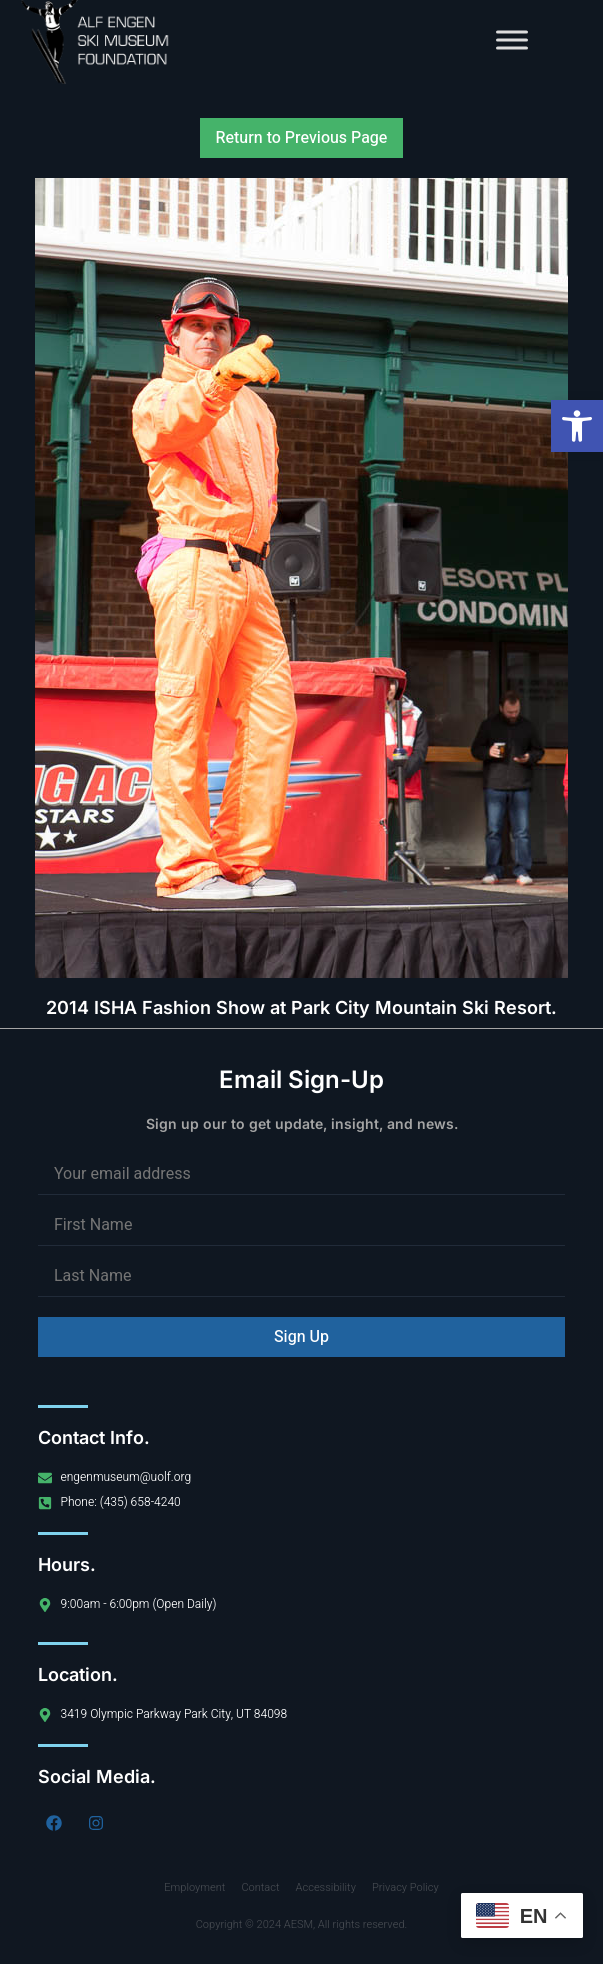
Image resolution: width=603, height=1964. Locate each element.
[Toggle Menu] (512, 39)
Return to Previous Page (302, 138)
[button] (577, 426)
